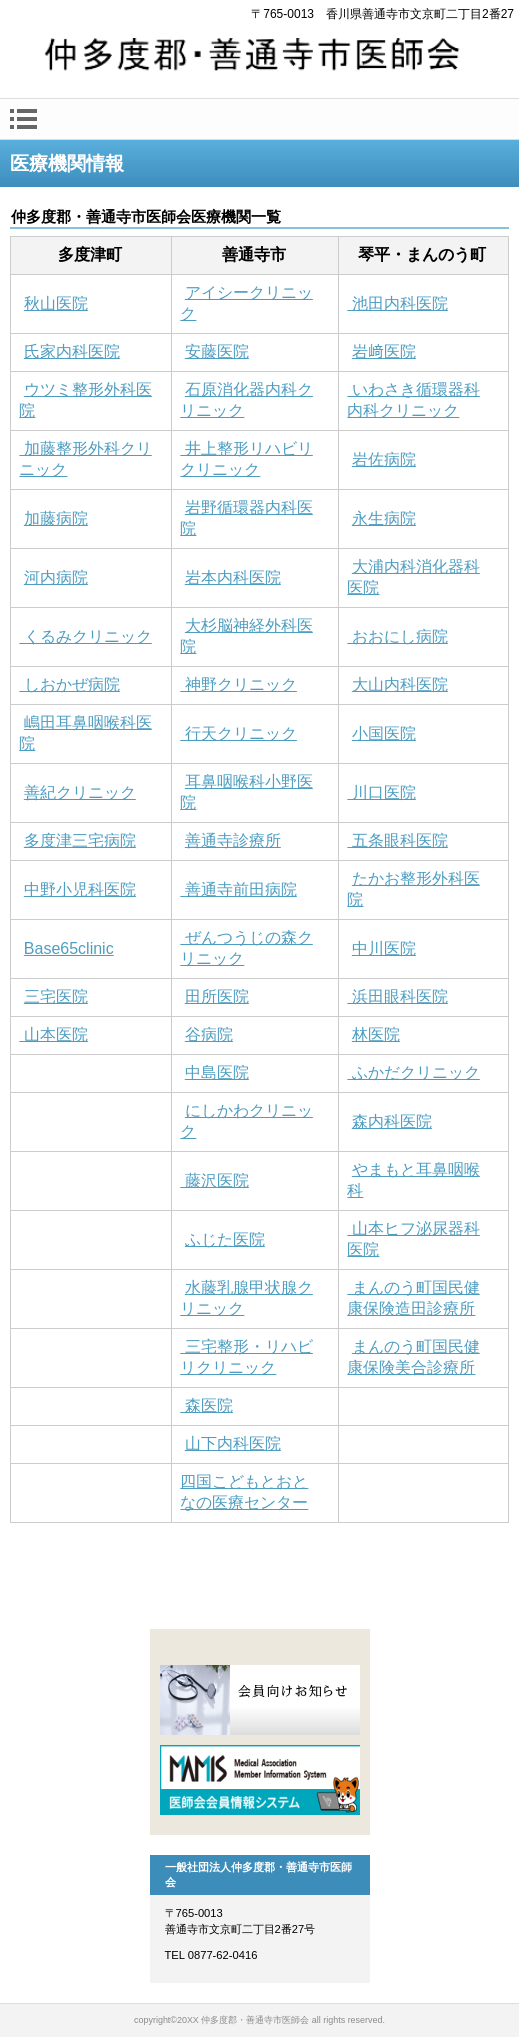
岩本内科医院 (233, 577)
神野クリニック (238, 684)
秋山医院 (56, 303)
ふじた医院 (225, 1239)
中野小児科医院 (80, 889)
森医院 (206, 1405)
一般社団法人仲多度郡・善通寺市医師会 (259, 58)
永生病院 (384, 518)
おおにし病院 (397, 636)
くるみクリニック (85, 636)
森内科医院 (392, 1121)
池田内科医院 (397, 303)
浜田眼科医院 (397, 996)
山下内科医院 (233, 1443)
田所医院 (217, 996)
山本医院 (53, 1034)
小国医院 (384, 733)
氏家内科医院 (72, 351)
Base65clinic (69, 948)
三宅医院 (56, 996)
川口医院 (381, 792)
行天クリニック (238, 733)
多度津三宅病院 (80, 840)
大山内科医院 (400, 684)
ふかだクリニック (413, 1072)
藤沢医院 (214, 1180)
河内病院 (56, 577)
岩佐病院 (384, 459)
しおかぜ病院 (69, 684)
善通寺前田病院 (238, 889)
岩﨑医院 (384, 351)
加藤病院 (56, 518)
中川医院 (384, 948)
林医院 (376, 1034)
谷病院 (209, 1034)
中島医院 (217, 1072)
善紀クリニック (80, 792)
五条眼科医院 (397, 840)
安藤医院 (217, 351)
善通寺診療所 (233, 840)
